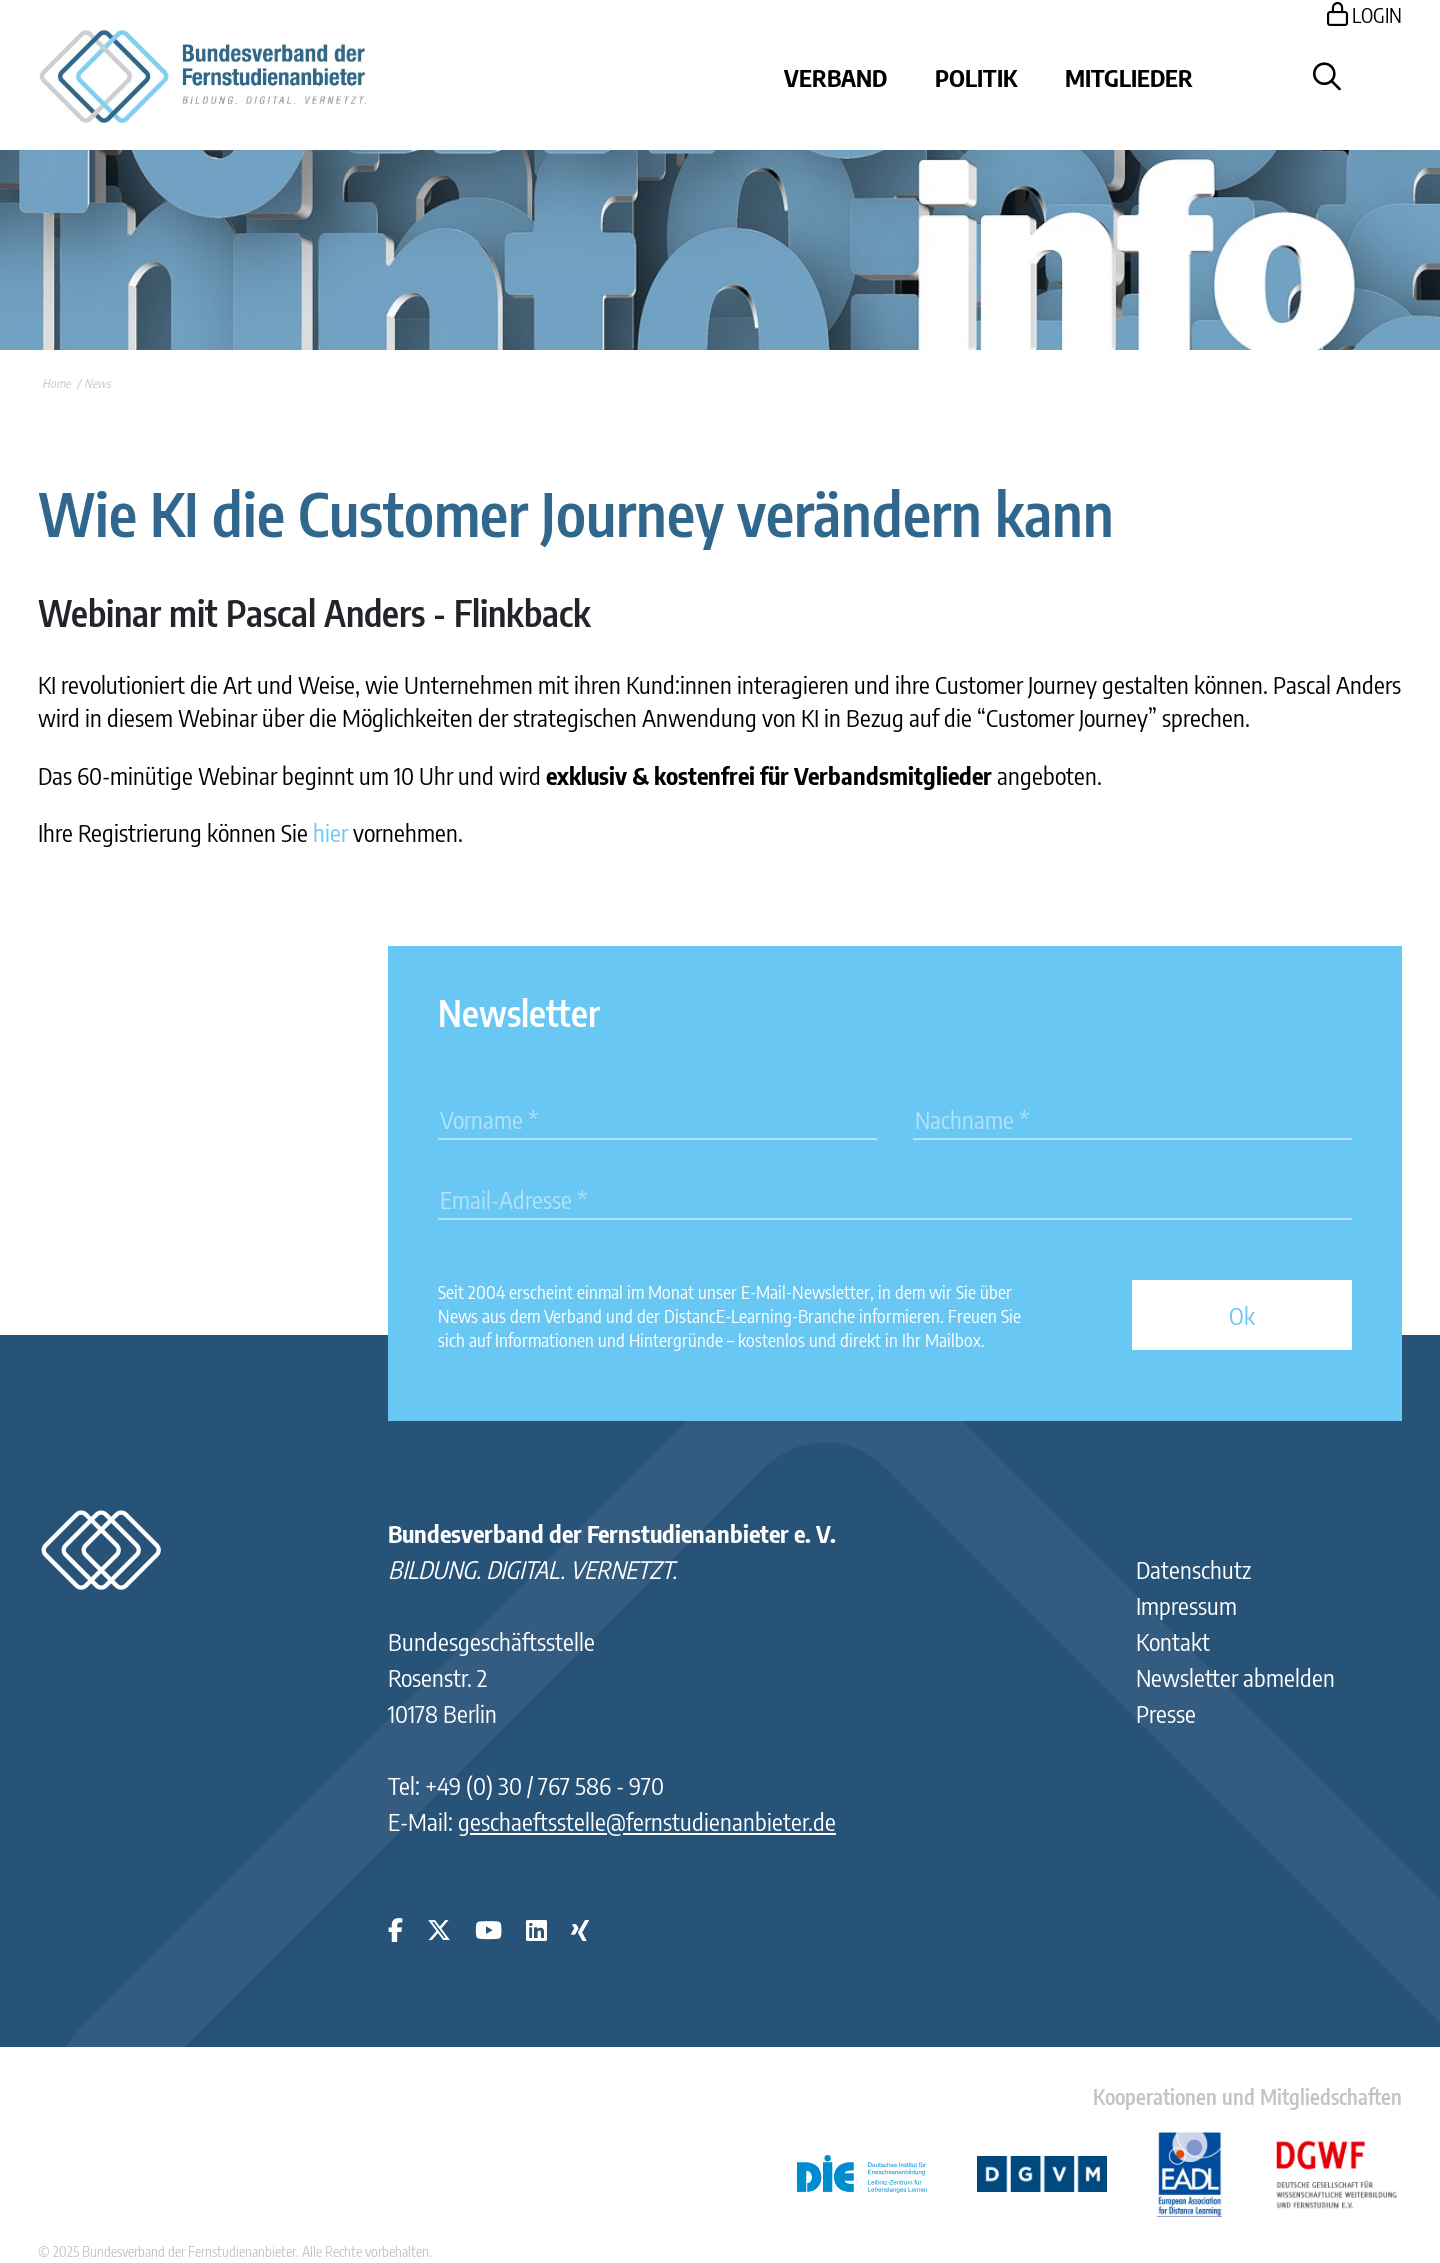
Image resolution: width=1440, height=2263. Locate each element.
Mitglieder (1129, 77)
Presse (1166, 1713)
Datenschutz (1193, 1569)
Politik (976, 77)
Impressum (1186, 1605)
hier (330, 832)
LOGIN (1364, 14)
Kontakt (1173, 1641)
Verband (835, 77)
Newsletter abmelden (1235, 1677)
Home (56, 383)
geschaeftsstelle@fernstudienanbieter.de (647, 1821)
